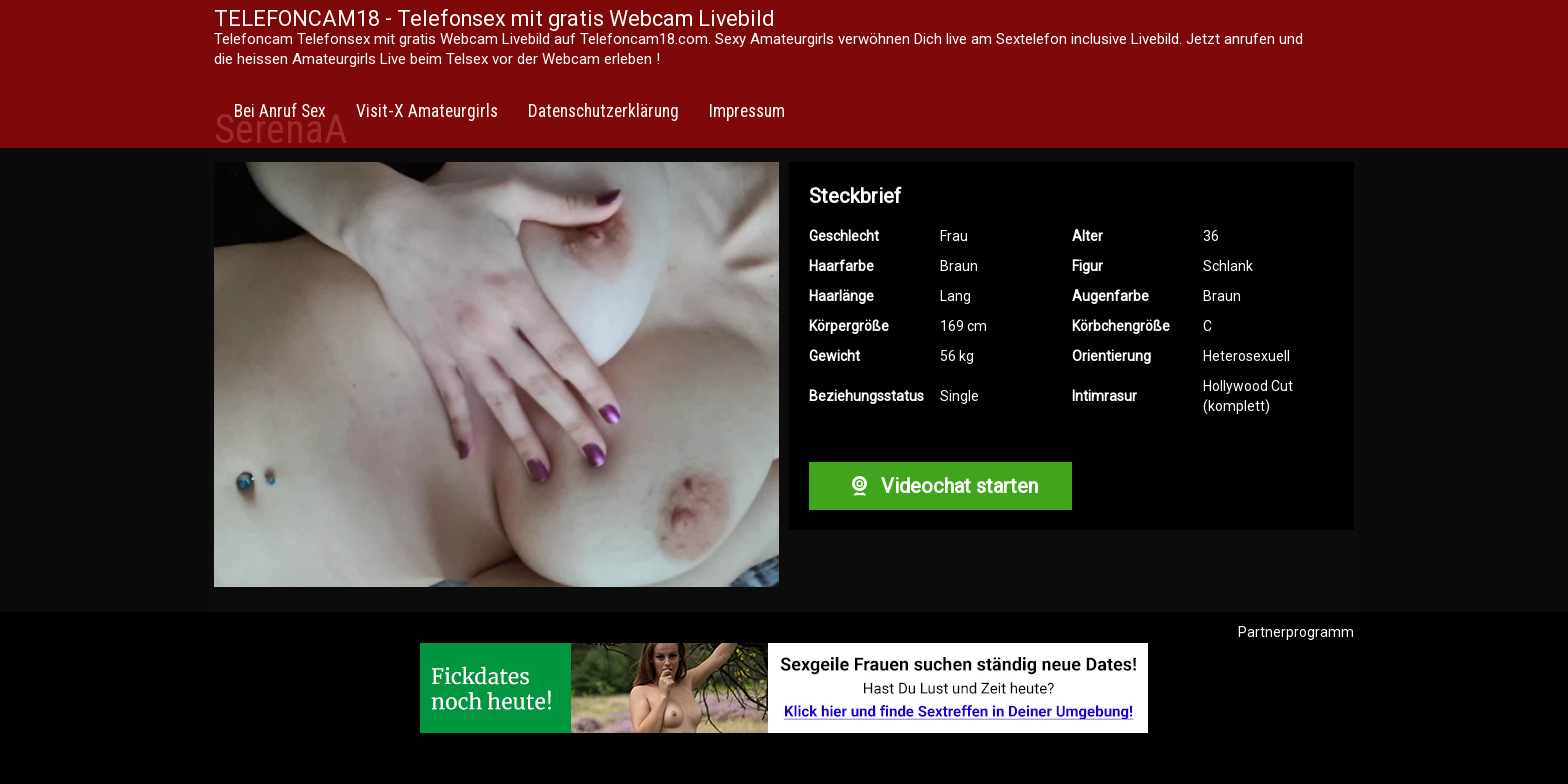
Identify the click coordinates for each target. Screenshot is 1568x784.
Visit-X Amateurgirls (427, 111)
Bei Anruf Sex (280, 111)
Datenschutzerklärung (603, 111)
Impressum (747, 111)
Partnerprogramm (1296, 632)
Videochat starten (940, 486)
